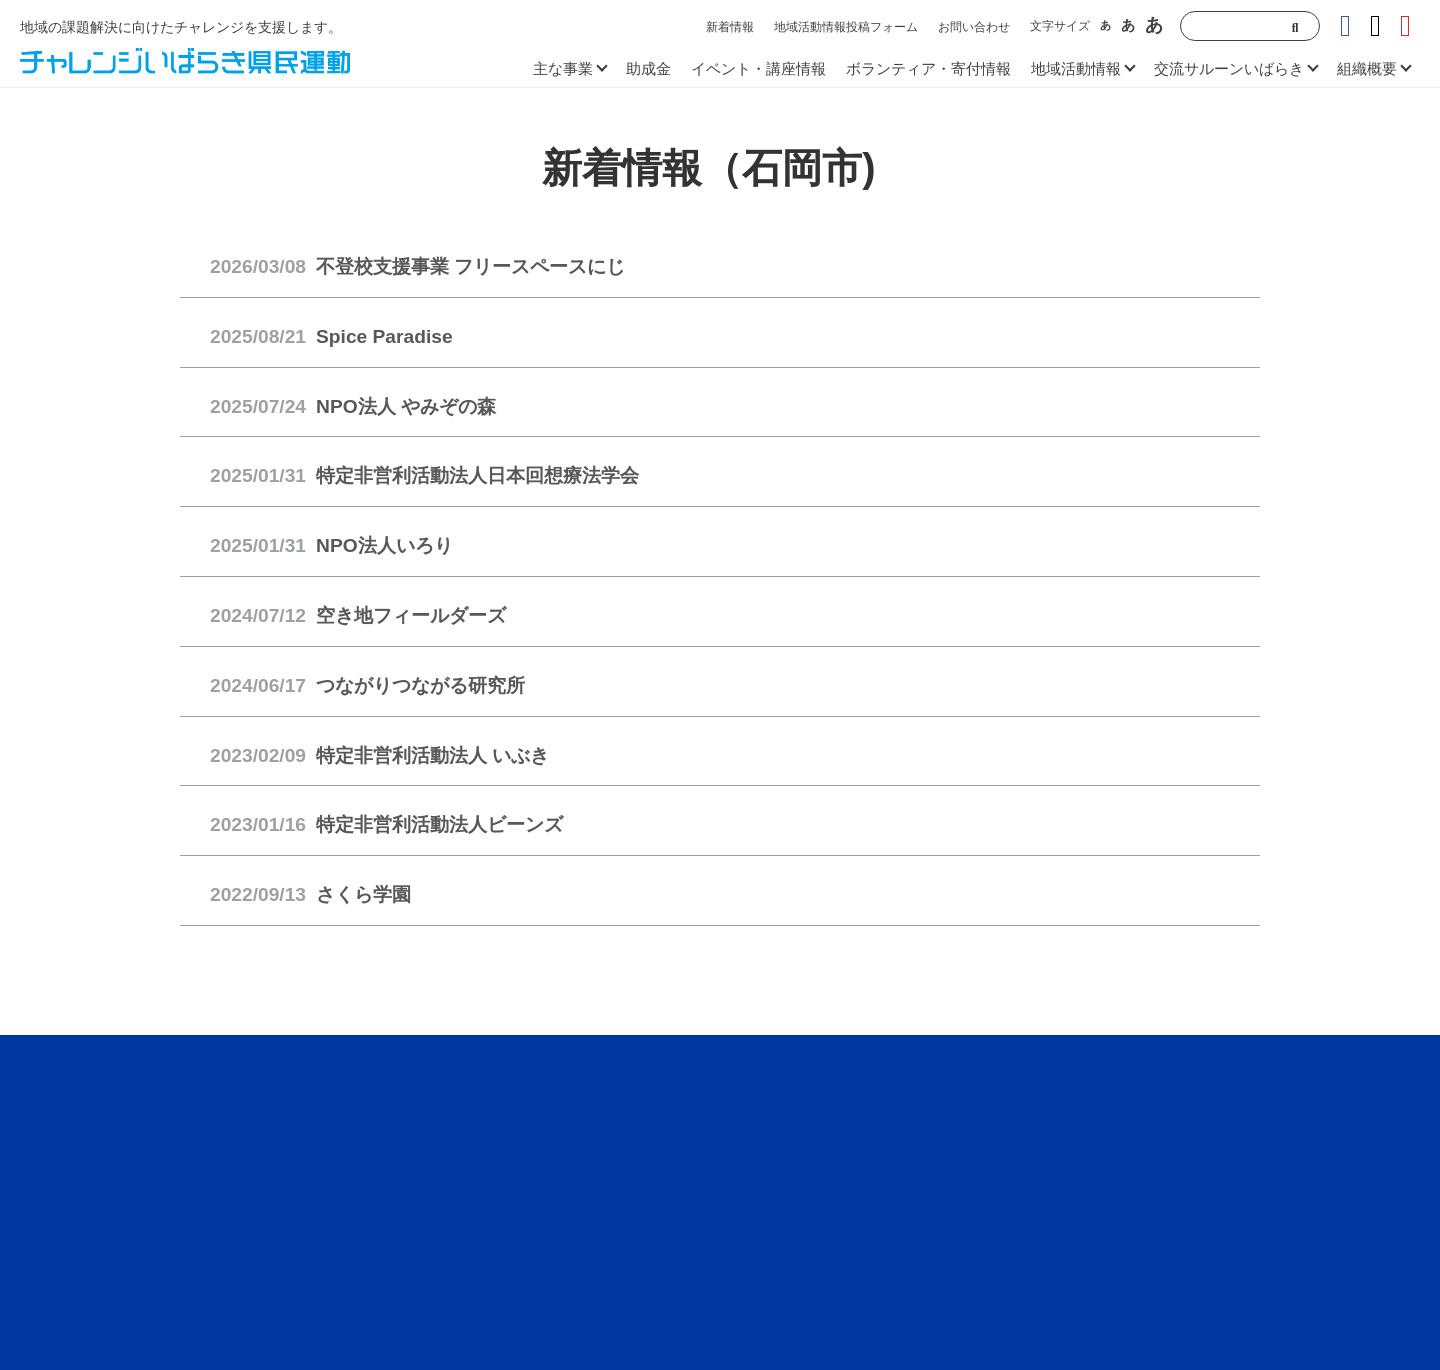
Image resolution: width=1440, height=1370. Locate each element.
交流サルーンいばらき (1229, 68)
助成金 (648, 68)
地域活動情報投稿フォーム (846, 27)
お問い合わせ (974, 27)
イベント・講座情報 (758, 68)
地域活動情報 (1076, 68)
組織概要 (1367, 68)
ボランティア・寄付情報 (928, 68)
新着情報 (730, 27)
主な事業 (563, 68)
